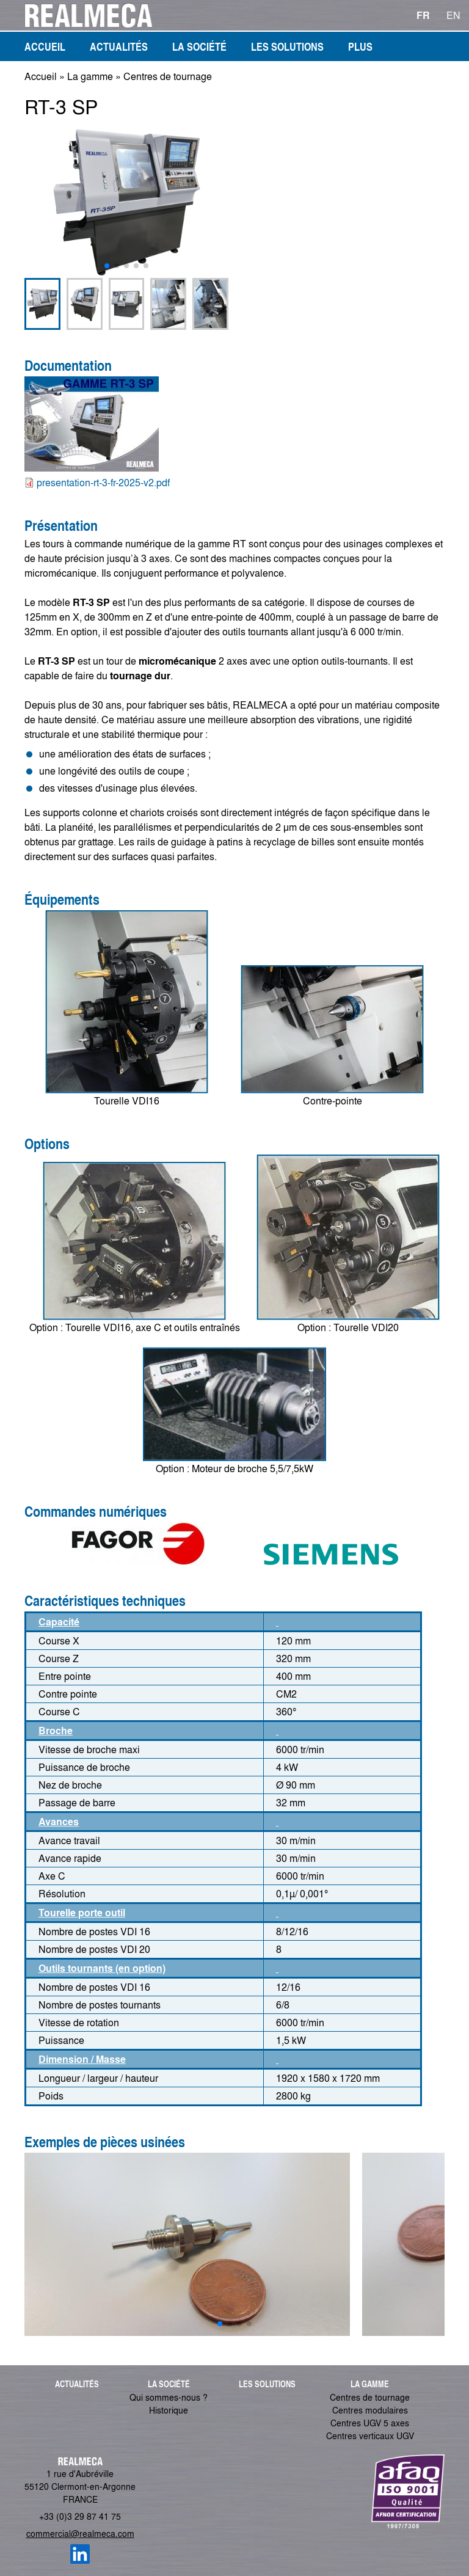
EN (453, 15)
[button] (106, 265)
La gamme (90, 76)
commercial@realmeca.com (80, 2533)
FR (423, 15)
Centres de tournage (167, 76)
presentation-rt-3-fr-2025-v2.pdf (103, 482)
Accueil (40, 76)
